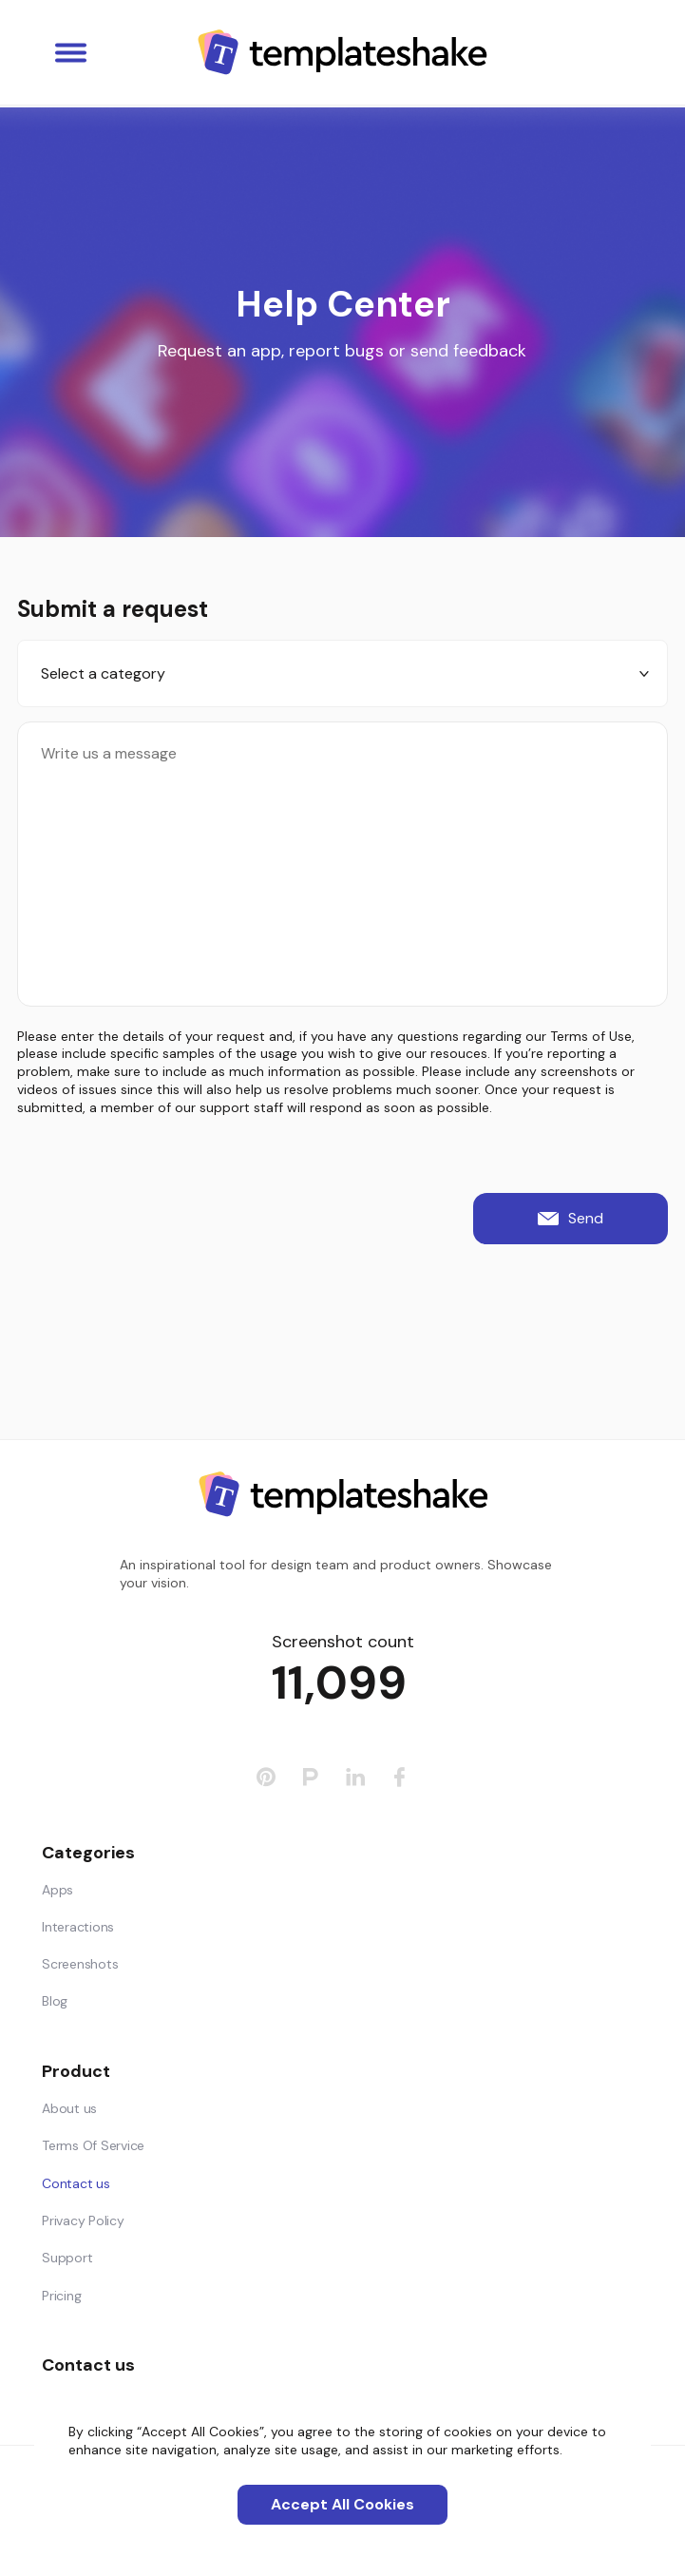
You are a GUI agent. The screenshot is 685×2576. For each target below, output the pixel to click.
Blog (54, 2000)
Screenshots (80, 1963)
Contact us (76, 2183)
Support (67, 2257)
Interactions (78, 1926)
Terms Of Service (93, 2145)
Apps (57, 1889)
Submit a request (112, 609)
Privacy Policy (83, 2220)
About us (69, 2108)
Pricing (61, 2295)
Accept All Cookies (342, 2504)
